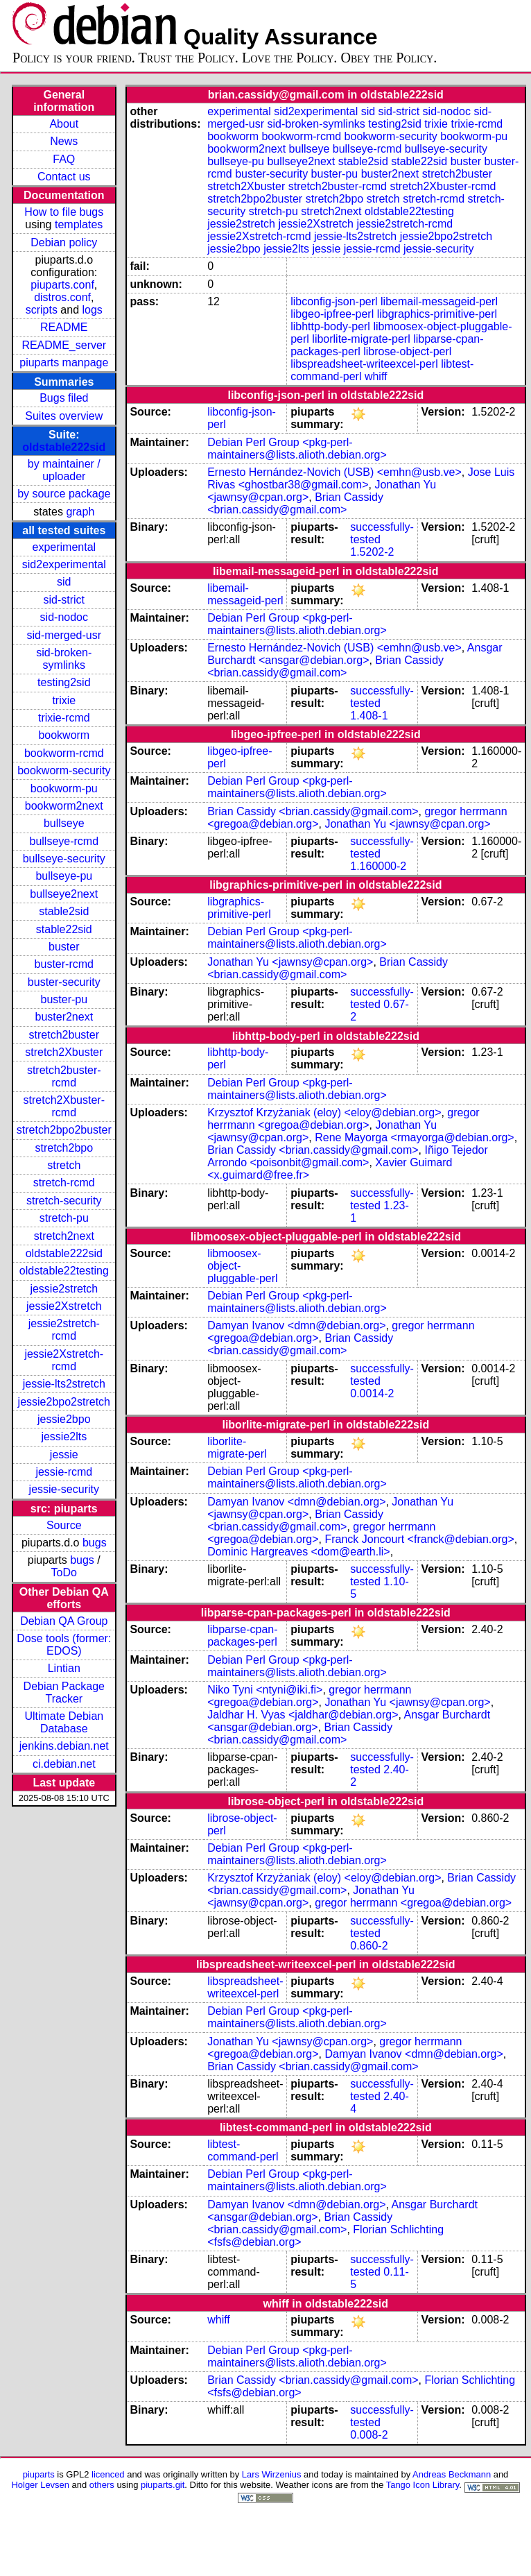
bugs (94, 1543)
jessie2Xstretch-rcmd (63, 1360)
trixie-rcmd (64, 718)
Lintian (64, 1668)
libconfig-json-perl (333, 301)
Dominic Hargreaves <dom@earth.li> (298, 1552)
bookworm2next (64, 806)
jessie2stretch (64, 1289)
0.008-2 (369, 2435)
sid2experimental (64, 564)
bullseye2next (64, 894)
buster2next (64, 1017)
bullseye (64, 823)
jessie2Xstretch (64, 1306)
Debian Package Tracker (64, 1692)
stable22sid (64, 929)
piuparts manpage (63, 362)
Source (64, 1525)
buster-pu (63, 999)
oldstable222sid (63, 447)
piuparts (39, 2474)
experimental (64, 547)
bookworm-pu (64, 788)
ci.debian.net (64, 1764)
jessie (64, 1454)
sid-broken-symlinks (64, 659)
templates (79, 224)
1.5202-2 (372, 552)
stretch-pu (64, 1218)
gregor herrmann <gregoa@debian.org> (343, 1119)
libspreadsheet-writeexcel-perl (364, 364)
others (101, 2485)
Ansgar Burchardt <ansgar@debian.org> (354, 654)
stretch (63, 1165)
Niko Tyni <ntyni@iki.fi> (264, 1690)
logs (92, 310)
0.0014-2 (372, 1393)
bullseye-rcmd (63, 841)
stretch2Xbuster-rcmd (64, 1106)
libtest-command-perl (242, 2150)
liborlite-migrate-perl (361, 339)
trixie (64, 700)
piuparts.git (162, 2485)
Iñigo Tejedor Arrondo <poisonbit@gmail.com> (347, 1156)
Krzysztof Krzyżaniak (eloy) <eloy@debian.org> (324, 1112)
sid (64, 582)
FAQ (64, 159)
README (63, 327)
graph (80, 512)
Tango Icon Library (423, 2485)
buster (64, 947)
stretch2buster (64, 1035)
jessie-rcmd (63, 1472)
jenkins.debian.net (64, 1746)
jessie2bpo (64, 1419)
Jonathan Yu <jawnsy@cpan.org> (407, 824)
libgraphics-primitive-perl (437, 314)
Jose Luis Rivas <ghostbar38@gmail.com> (360, 478)
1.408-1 (369, 716)
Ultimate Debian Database (63, 1722)
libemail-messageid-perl (439, 301)
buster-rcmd (64, 964)
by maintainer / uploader (64, 470)
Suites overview (64, 416)
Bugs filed (64, 398)
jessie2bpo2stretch (64, 1402)
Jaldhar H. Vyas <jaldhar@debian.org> (302, 1715)
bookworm (63, 735)
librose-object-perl (407, 351)
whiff (376, 376)
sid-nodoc (64, 617)
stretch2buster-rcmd (64, 1076)
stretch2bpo (64, 1148)
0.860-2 (369, 1946)
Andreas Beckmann (451, 2474)
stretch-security (63, 1200)
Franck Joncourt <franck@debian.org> (419, 1539)
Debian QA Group (63, 1621)
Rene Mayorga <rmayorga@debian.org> (414, 1137)
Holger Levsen (40, 2485)
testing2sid (64, 682)
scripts (42, 310)
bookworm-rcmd (64, 753)
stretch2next (64, 1236)
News (64, 141)
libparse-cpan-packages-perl (242, 1635)
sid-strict (64, 600)
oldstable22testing (64, 1271)
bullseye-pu (63, 876)
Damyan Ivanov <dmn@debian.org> (296, 1325)
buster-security (64, 982)
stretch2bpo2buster (64, 1130)
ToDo (64, 1572)
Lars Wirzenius (272, 2474)
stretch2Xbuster (64, 1052)
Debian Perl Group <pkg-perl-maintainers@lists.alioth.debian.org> (297, 448)
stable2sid (64, 911)
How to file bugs (63, 212)
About (63, 124)
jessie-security (64, 1489)
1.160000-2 (378, 866)
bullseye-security (64, 858)
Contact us (63, 176)
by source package (63, 494)
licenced (108, 2474)
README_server (63, 345)
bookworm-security (63, 770)
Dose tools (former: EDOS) (64, 1644)
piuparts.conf (62, 285)
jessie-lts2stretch (64, 1384)
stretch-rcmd (64, 1182)
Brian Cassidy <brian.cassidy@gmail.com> (295, 503)
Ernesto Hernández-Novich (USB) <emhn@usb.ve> (334, 472)
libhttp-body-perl (330, 326)
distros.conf (62, 297)
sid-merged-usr (63, 635)
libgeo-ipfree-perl (332, 314)
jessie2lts (64, 1436)
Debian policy (64, 242)
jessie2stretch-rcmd (64, 1329)
